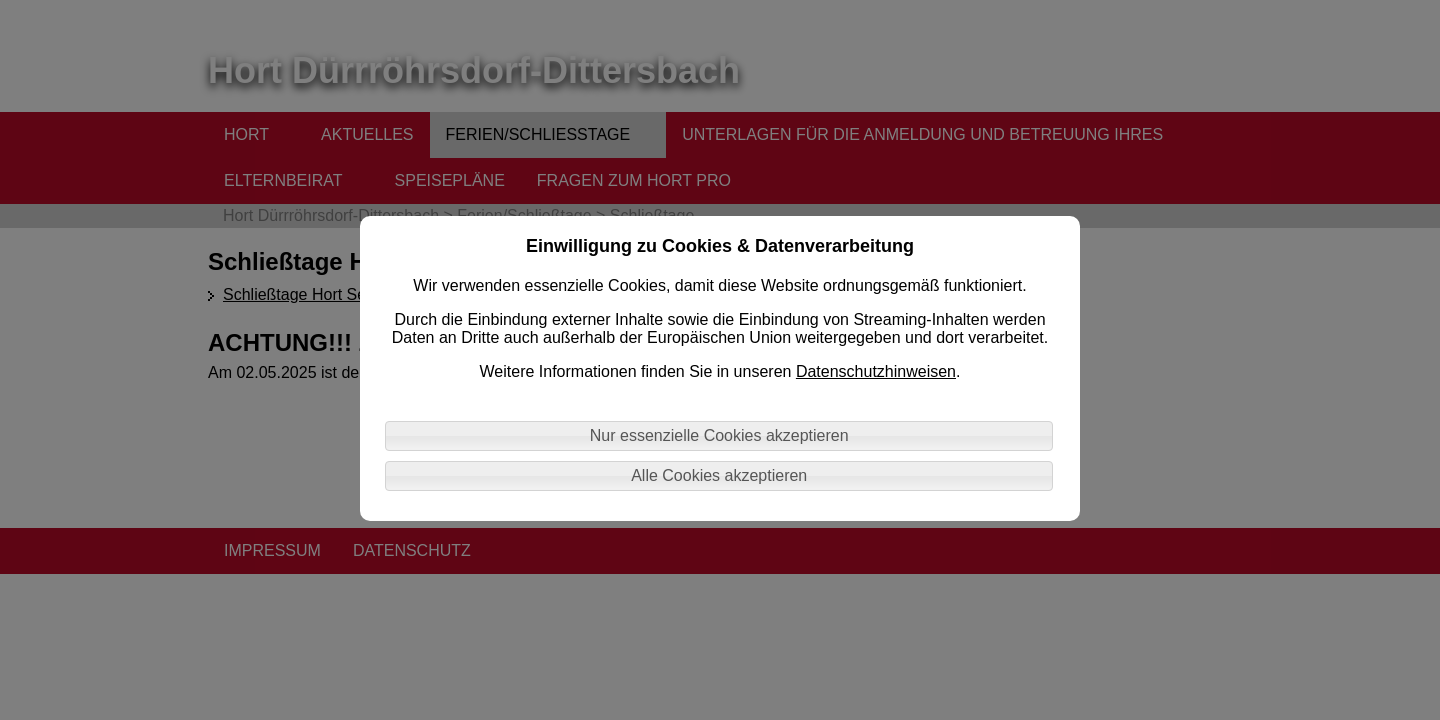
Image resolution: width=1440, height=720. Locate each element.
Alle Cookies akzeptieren (719, 475)
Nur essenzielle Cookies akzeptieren (719, 435)
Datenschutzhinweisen (876, 371)
